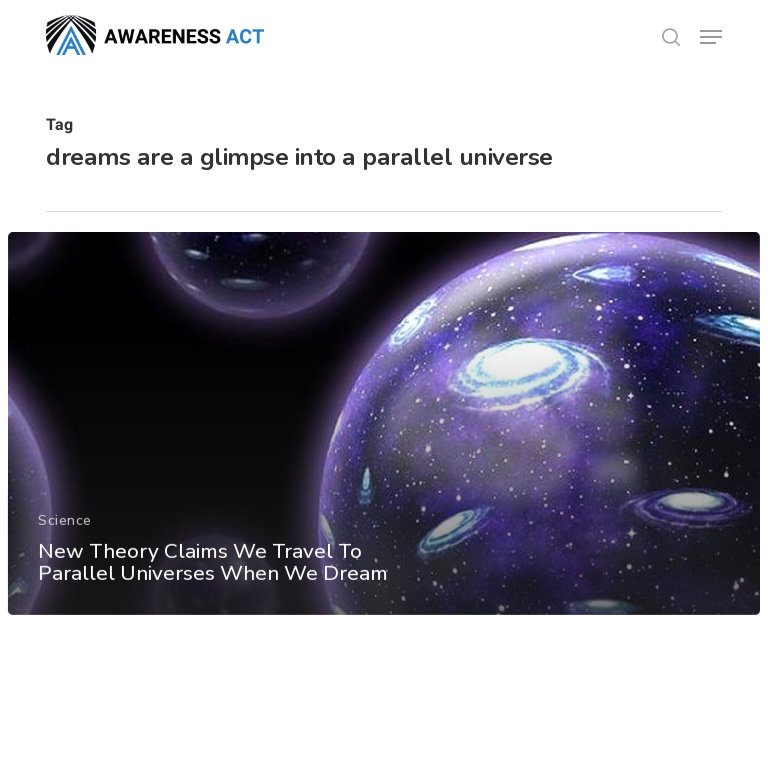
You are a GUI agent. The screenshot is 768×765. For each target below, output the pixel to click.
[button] (711, 37)
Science (65, 529)
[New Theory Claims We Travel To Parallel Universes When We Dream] (384, 433)
